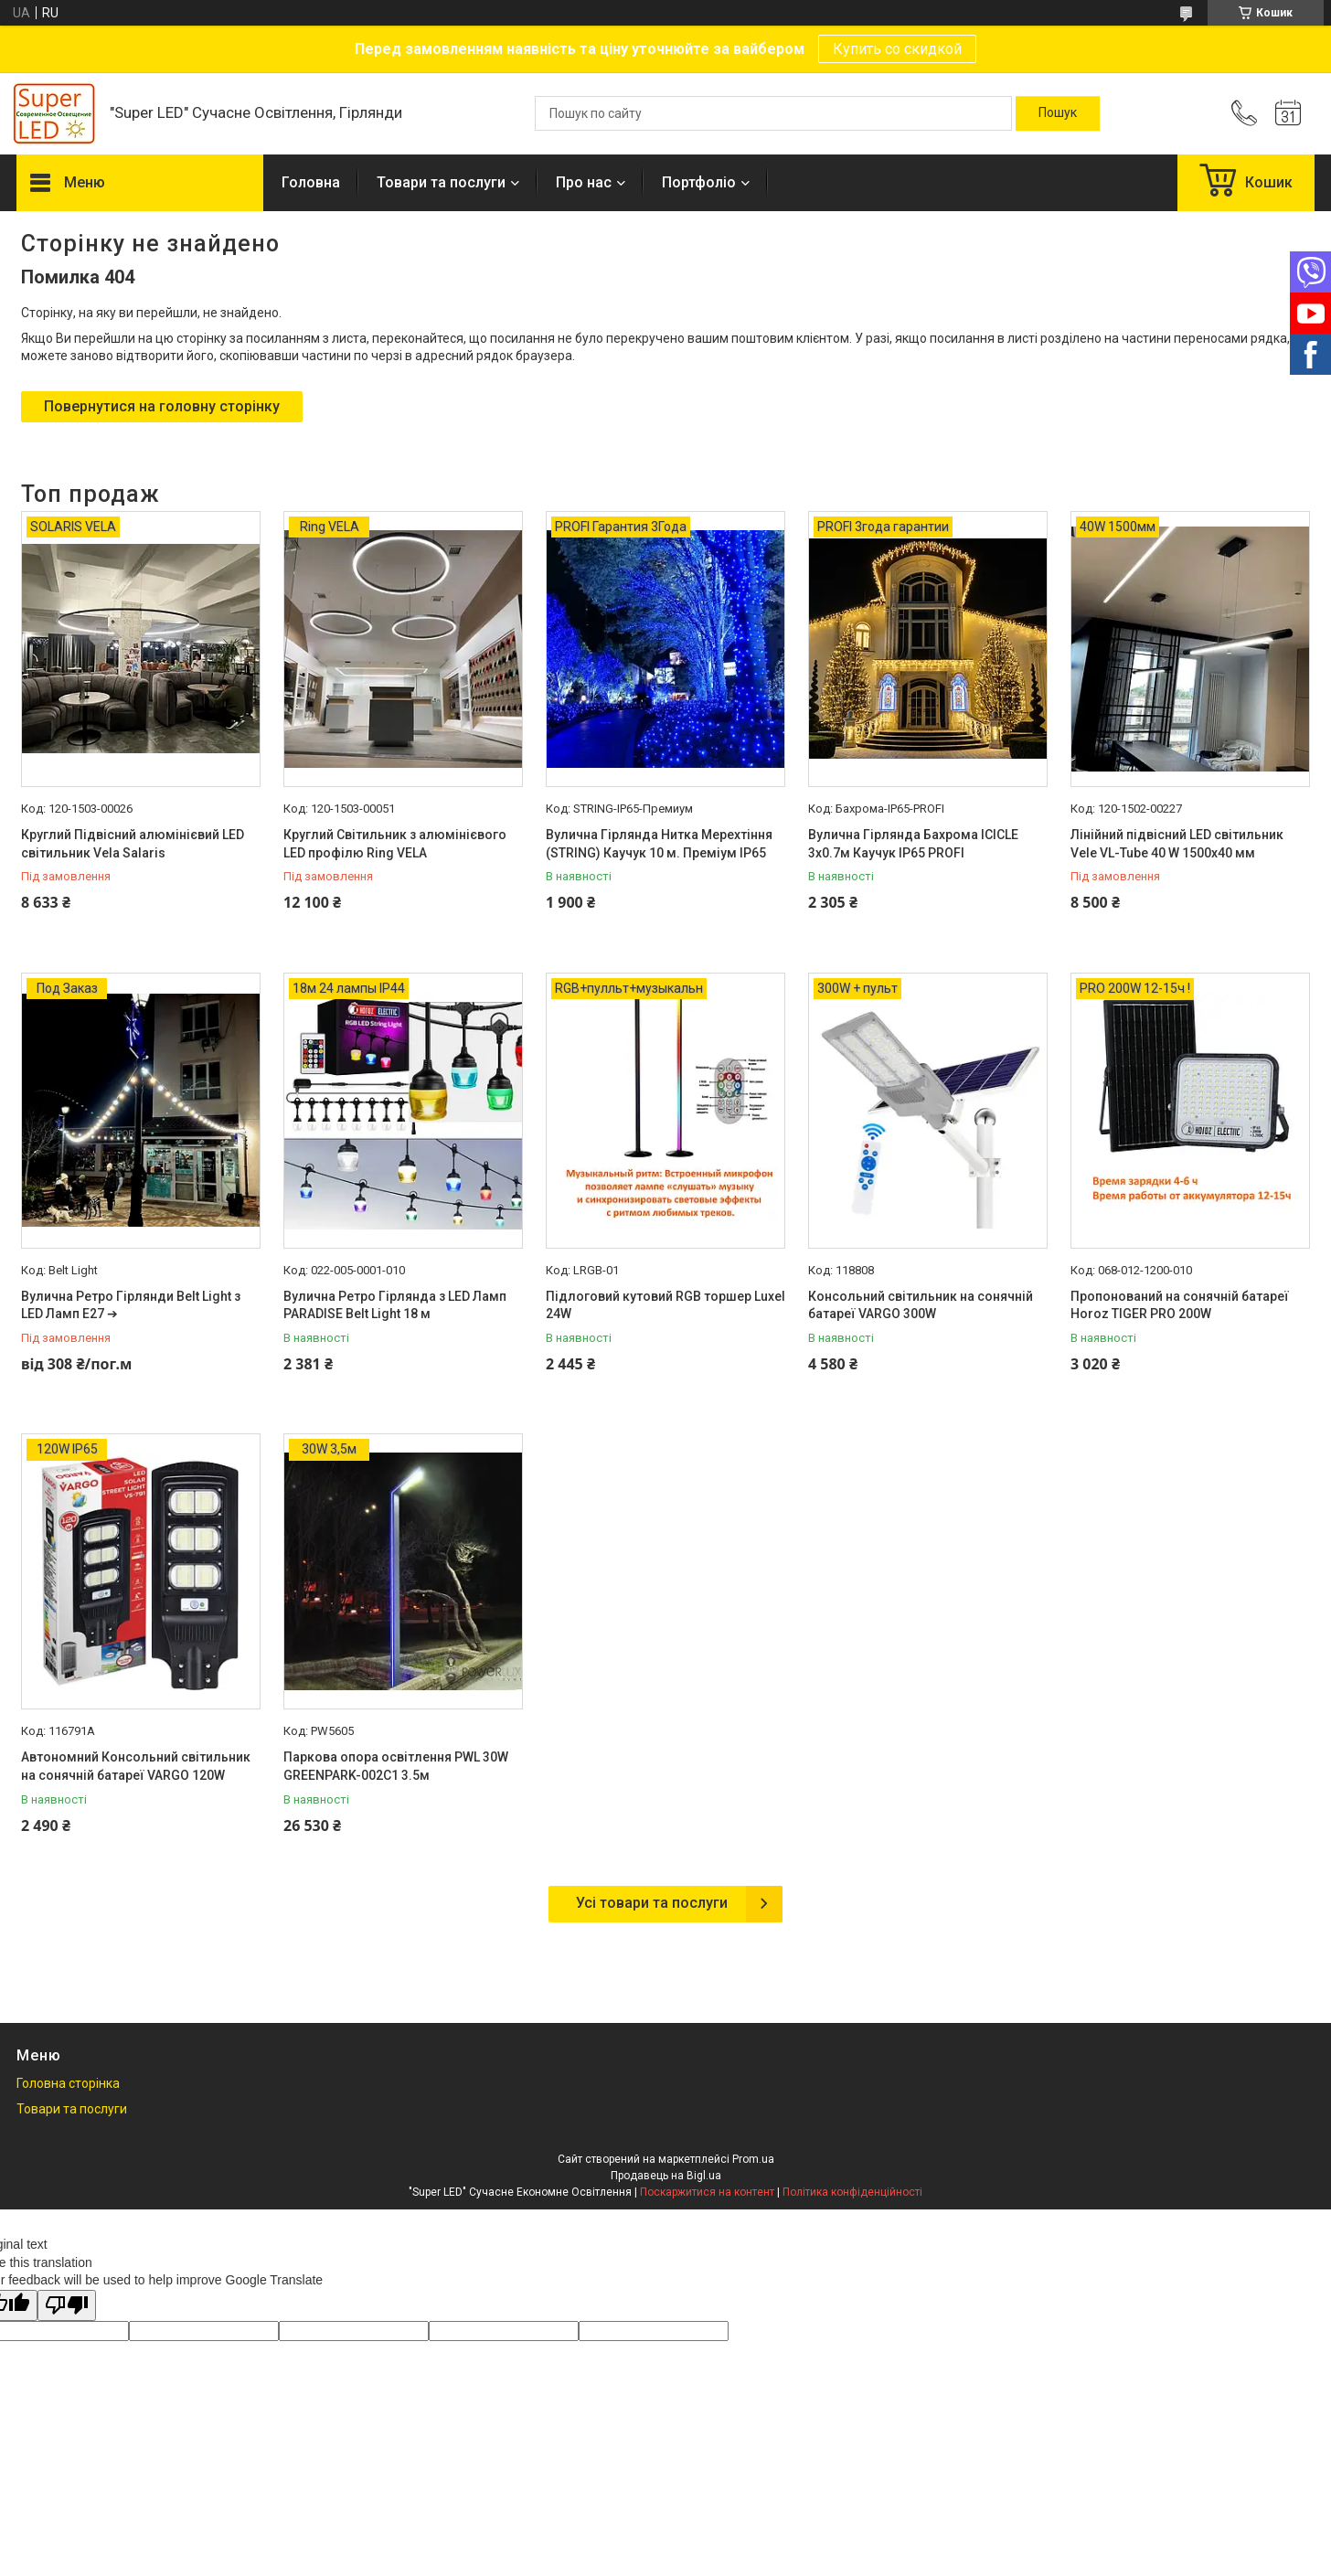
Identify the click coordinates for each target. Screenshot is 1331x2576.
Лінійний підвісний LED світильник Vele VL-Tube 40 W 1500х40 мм (1176, 843)
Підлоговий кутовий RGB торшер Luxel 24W (665, 1305)
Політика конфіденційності (852, 2192)
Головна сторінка (68, 2083)
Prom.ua (753, 2159)
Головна (311, 182)
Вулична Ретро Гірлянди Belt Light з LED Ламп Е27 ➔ (130, 1305)
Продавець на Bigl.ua (666, 2175)
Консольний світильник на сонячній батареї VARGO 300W (920, 1305)
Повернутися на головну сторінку (162, 406)
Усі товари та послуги (652, 1902)
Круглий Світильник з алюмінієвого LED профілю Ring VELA (394, 843)
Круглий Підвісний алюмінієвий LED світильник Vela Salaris (132, 843)
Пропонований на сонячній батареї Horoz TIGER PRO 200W (1179, 1305)
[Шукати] (1058, 113)
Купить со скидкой (897, 49)
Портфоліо (699, 182)
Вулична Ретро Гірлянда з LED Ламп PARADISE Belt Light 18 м (394, 1305)
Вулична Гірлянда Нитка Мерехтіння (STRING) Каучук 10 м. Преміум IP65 (659, 843)
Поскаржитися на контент (707, 2192)
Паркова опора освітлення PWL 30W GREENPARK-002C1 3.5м (395, 1766)
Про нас (584, 182)
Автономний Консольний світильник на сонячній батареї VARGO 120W (135, 1766)
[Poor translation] (66, 2306)
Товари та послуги (441, 182)
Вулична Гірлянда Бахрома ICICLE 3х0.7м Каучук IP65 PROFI (913, 843)
